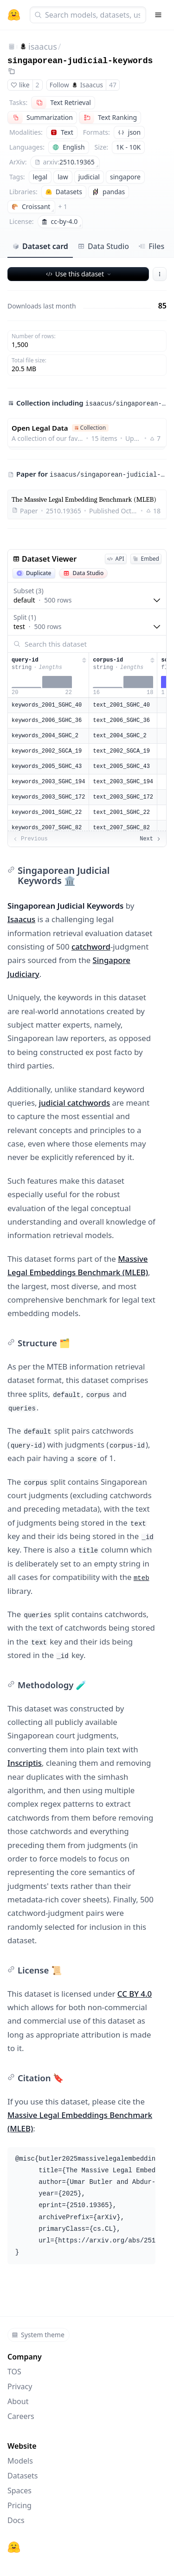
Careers (20, 2416)
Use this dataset (79, 273)
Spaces (19, 2490)
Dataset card (40, 246)
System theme (38, 2334)
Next (150, 839)
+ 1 (62, 206)
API (115, 559)
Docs (16, 2520)
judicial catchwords (74, 1102)
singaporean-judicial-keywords (80, 61)
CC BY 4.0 (134, 1993)
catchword (90, 946)
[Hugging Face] (13, 2547)
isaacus (42, 46)
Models (20, 2461)
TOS (14, 2371)
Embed (146, 559)
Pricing (19, 2505)
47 (112, 84)
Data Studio (103, 246)
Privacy (19, 2386)
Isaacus (21, 919)
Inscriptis (24, 1762)
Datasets (22, 2476)
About (17, 2401)
